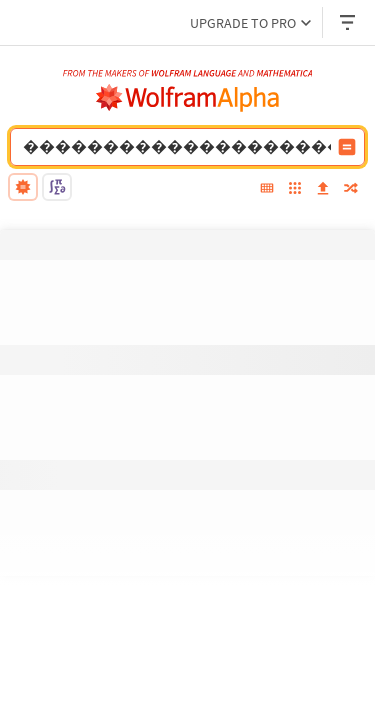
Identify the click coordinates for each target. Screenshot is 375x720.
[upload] (323, 189)
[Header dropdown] (349, 22)
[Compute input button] (347, 147)
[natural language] (23, 187)
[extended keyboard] (267, 189)
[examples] (295, 190)
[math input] (57, 187)
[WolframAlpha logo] (188, 98)
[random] (351, 190)
